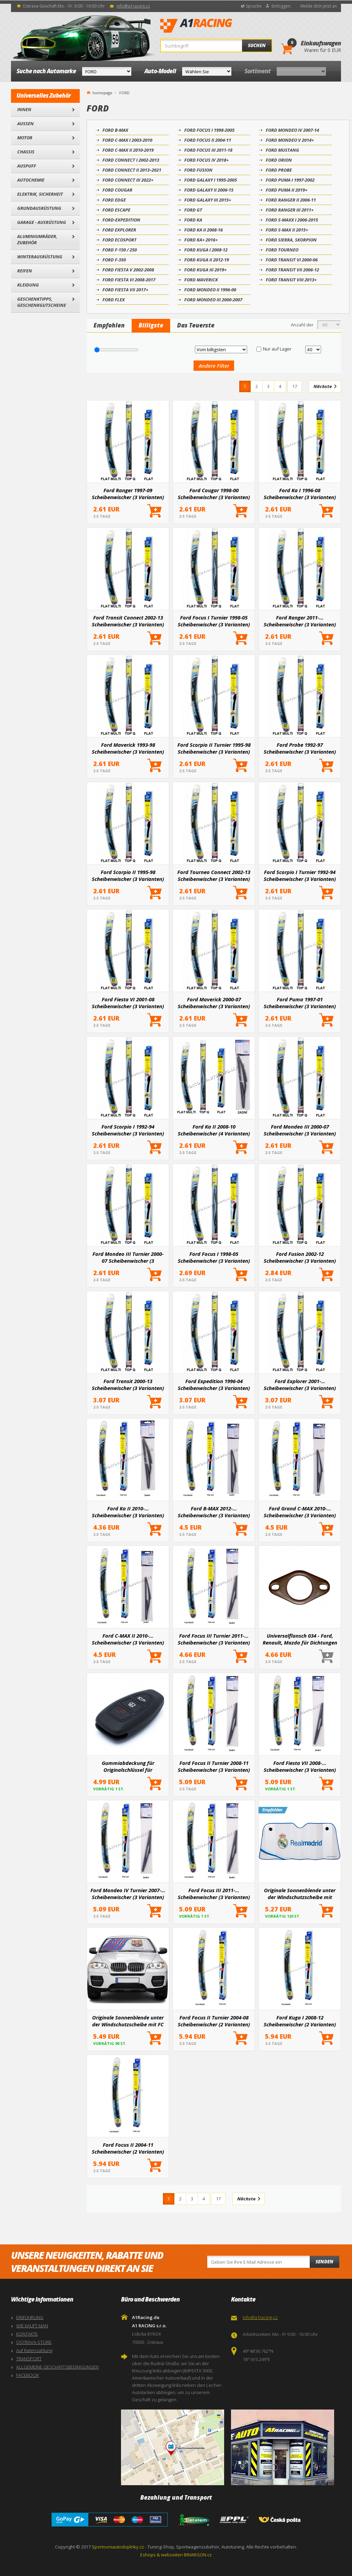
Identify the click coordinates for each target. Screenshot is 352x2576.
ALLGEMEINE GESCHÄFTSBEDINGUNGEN (57, 2367)
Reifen (24, 271)
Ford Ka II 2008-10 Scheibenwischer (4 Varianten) (214, 1130)
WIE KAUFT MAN (32, 2325)
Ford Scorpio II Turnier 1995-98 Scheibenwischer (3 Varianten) (214, 748)
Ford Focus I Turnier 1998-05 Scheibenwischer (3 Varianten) (214, 621)
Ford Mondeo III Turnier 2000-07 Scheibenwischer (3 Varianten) (128, 1257)
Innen (24, 109)
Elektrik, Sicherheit (40, 194)
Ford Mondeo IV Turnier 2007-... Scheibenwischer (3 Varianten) (127, 1893)
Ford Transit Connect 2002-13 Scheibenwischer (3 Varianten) (128, 621)
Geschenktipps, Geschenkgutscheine (41, 302)
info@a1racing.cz (133, 6)
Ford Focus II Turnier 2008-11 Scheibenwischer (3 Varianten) (214, 1766)
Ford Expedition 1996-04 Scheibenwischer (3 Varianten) (214, 1384)
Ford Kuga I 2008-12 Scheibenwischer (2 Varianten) (300, 2021)
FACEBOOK (27, 2375)
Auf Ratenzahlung (34, 2350)
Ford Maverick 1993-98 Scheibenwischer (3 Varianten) (128, 748)
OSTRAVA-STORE (34, 2342)
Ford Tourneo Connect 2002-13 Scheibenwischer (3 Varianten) (213, 875)
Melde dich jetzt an (318, 6)
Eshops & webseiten (161, 2555)
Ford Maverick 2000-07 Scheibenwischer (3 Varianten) (214, 1003)
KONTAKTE (27, 2334)
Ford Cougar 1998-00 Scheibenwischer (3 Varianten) (214, 493)
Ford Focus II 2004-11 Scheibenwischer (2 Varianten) (128, 2148)
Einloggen (281, 6)
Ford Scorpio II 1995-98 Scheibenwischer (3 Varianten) (128, 875)
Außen (25, 123)
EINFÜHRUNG (29, 2317)
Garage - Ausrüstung (41, 222)
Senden (324, 2262)
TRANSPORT (29, 2359)
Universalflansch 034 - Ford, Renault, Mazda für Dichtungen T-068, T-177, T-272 (300, 1639)
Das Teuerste (195, 325)
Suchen (257, 45)
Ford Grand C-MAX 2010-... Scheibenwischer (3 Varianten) (300, 1512)
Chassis (25, 152)
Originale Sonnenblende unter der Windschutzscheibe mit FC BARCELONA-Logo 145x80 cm (128, 2021)
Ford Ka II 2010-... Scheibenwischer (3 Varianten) (128, 1512)
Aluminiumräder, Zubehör (37, 239)
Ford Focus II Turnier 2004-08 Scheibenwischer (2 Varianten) (214, 2021)
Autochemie (30, 180)
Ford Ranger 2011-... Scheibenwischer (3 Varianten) (300, 621)
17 (294, 386)
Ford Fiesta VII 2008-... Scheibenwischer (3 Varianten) (300, 1766)
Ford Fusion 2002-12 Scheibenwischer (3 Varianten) (300, 1257)
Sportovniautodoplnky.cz (118, 2547)
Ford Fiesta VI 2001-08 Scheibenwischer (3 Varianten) (128, 1003)
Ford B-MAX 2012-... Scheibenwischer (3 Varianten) (214, 1512)
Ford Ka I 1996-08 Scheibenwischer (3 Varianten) (300, 493)
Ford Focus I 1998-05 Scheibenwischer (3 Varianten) (214, 1257)
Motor (24, 137)
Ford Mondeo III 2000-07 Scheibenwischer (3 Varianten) (300, 1130)
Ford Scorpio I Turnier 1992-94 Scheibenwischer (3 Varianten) (300, 875)
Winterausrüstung (39, 257)
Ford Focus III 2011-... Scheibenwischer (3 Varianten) (214, 1893)
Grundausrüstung (39, 208)
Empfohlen (109, 325)
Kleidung (28, 285)
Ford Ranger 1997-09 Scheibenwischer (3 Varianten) (128, 493)
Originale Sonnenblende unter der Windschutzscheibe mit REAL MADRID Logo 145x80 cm (300, 1893)
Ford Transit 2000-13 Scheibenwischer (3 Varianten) (128, 1384)
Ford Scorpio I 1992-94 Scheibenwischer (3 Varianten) (128, 1130)
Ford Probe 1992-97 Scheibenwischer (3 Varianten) (300, 748)
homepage (102, 92)
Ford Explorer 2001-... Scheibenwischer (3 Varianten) (300, 1384)
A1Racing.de (219, 26)
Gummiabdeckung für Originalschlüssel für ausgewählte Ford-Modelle (128, 1766)
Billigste (151, 325)
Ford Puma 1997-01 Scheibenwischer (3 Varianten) (300, 1003)
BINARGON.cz (198, 2555)
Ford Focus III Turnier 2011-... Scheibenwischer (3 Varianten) (214, 1639)
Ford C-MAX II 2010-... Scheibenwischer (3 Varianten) (128, 1639)
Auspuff (26, 166)
